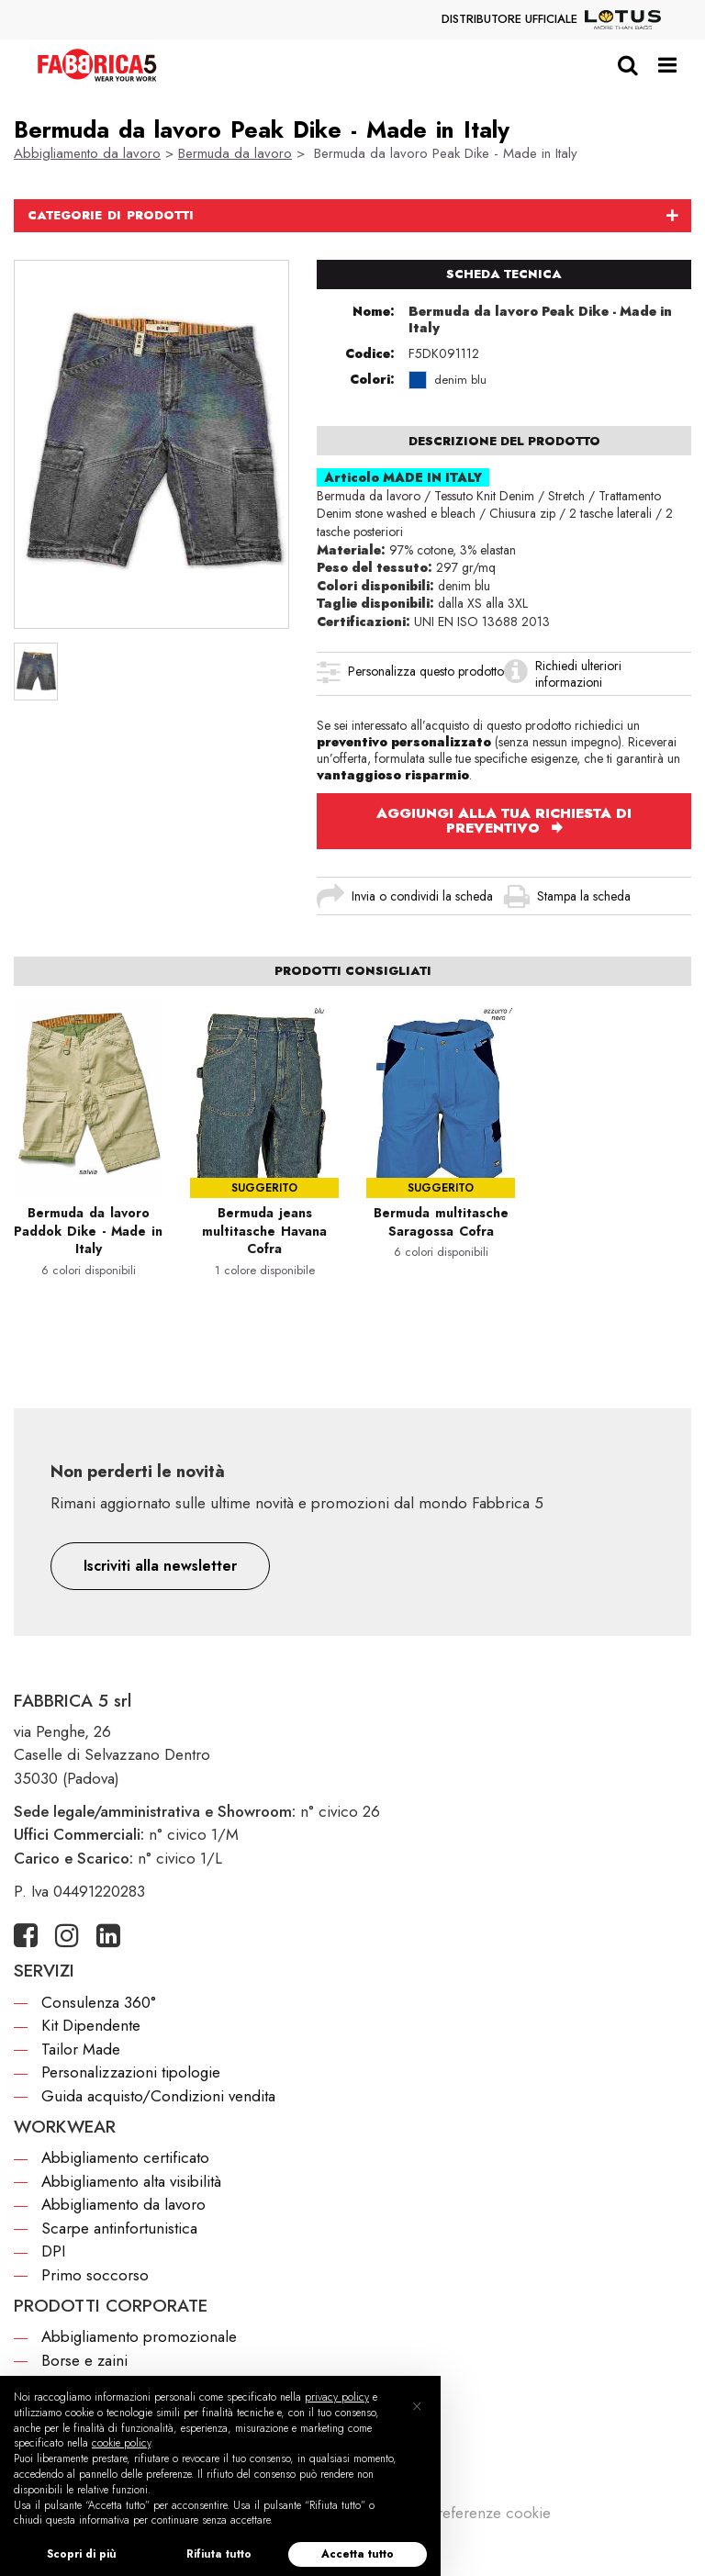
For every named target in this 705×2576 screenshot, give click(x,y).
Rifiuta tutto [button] (219, 2554)
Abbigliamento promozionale (139, 2336)
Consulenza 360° (98, 2002)
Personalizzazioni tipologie (130, 2072)
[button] (160, 1566)
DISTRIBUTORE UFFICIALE (551, 19)
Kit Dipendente (90, 2025)
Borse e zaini (84, 2360)
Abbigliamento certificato (125, 2157)
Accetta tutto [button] (357, 2554)
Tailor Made (80, 2049)
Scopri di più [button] (82, 2554)
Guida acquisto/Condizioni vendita (158, 2096)
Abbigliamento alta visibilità (131, 2181)
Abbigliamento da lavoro (87, 153)
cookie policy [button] (121, 2443)
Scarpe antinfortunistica (119, 2228)
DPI (53, 2251)
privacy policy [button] (337, 2397)
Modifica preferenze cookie (457, 2513)
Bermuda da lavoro (235, 153)
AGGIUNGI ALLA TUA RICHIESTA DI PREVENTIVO (504, 820)
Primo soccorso (95, 2275)
